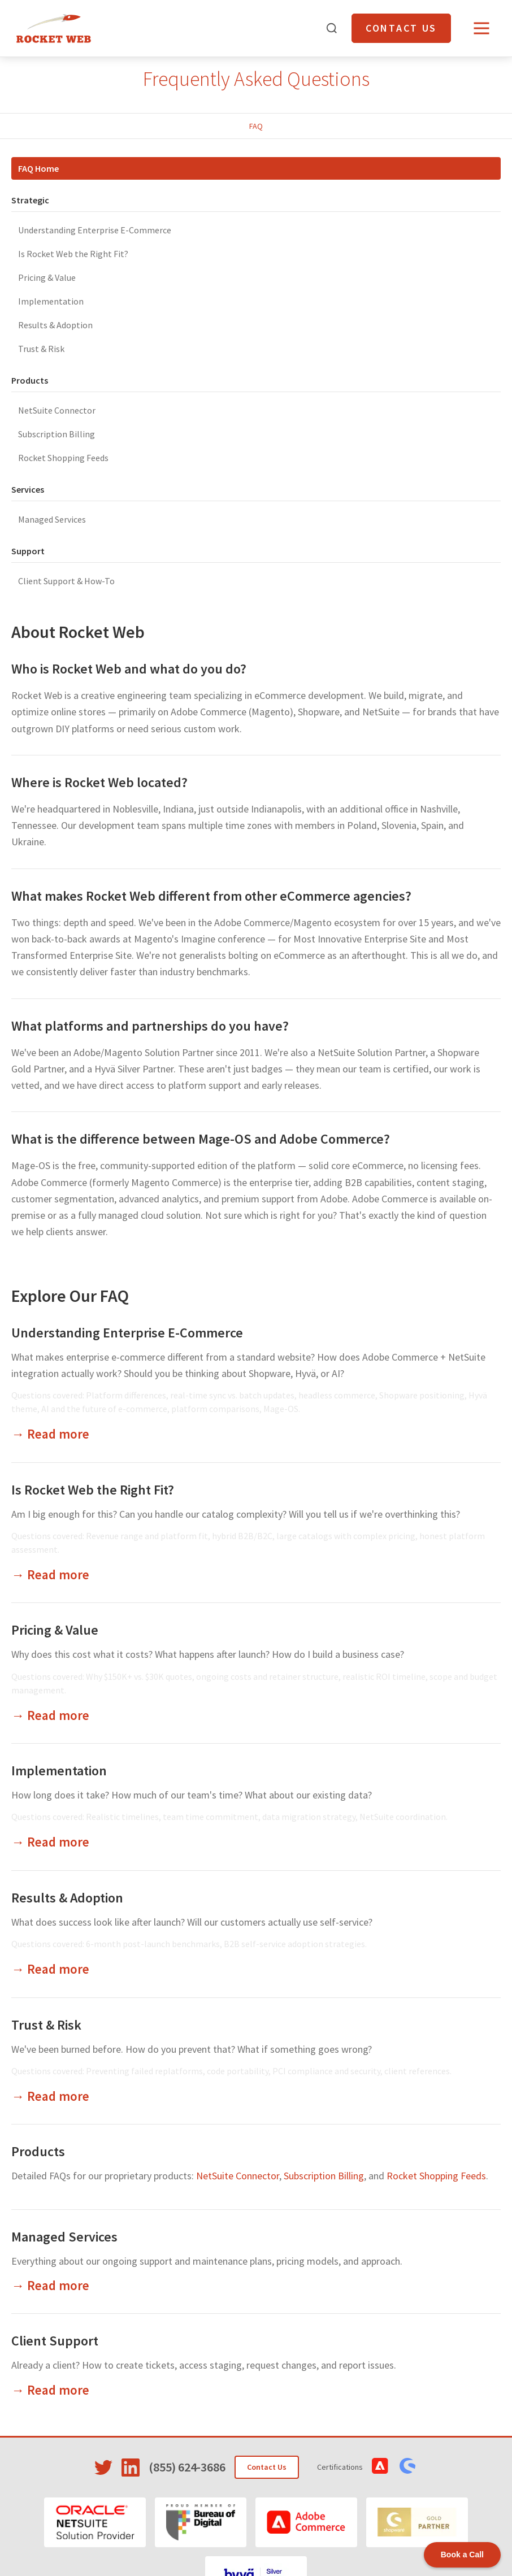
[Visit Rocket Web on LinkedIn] (131, 2467)
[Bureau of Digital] (201, 2522)
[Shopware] (417, 2522)
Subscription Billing (56, 434)
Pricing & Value (47, 277)
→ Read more (50, 1434)
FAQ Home (38, 168)
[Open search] (331, 28)
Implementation (51, 301)
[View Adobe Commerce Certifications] (380, 2466)
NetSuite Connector (57, 410)
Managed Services (52, 519)
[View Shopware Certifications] (407, 2466)
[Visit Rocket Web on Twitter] (103, 2467)
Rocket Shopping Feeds (63, 457)
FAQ (256, 126)
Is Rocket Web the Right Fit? (73, 253)
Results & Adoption (55, 325)
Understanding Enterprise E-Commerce (94, 230)
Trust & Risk (41, 348)
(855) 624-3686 (187, 2467)
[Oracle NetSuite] (95, 2522)
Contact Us (401, 27)
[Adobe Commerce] (306, 2522)
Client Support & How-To (66, 581)
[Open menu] (481, 28)
